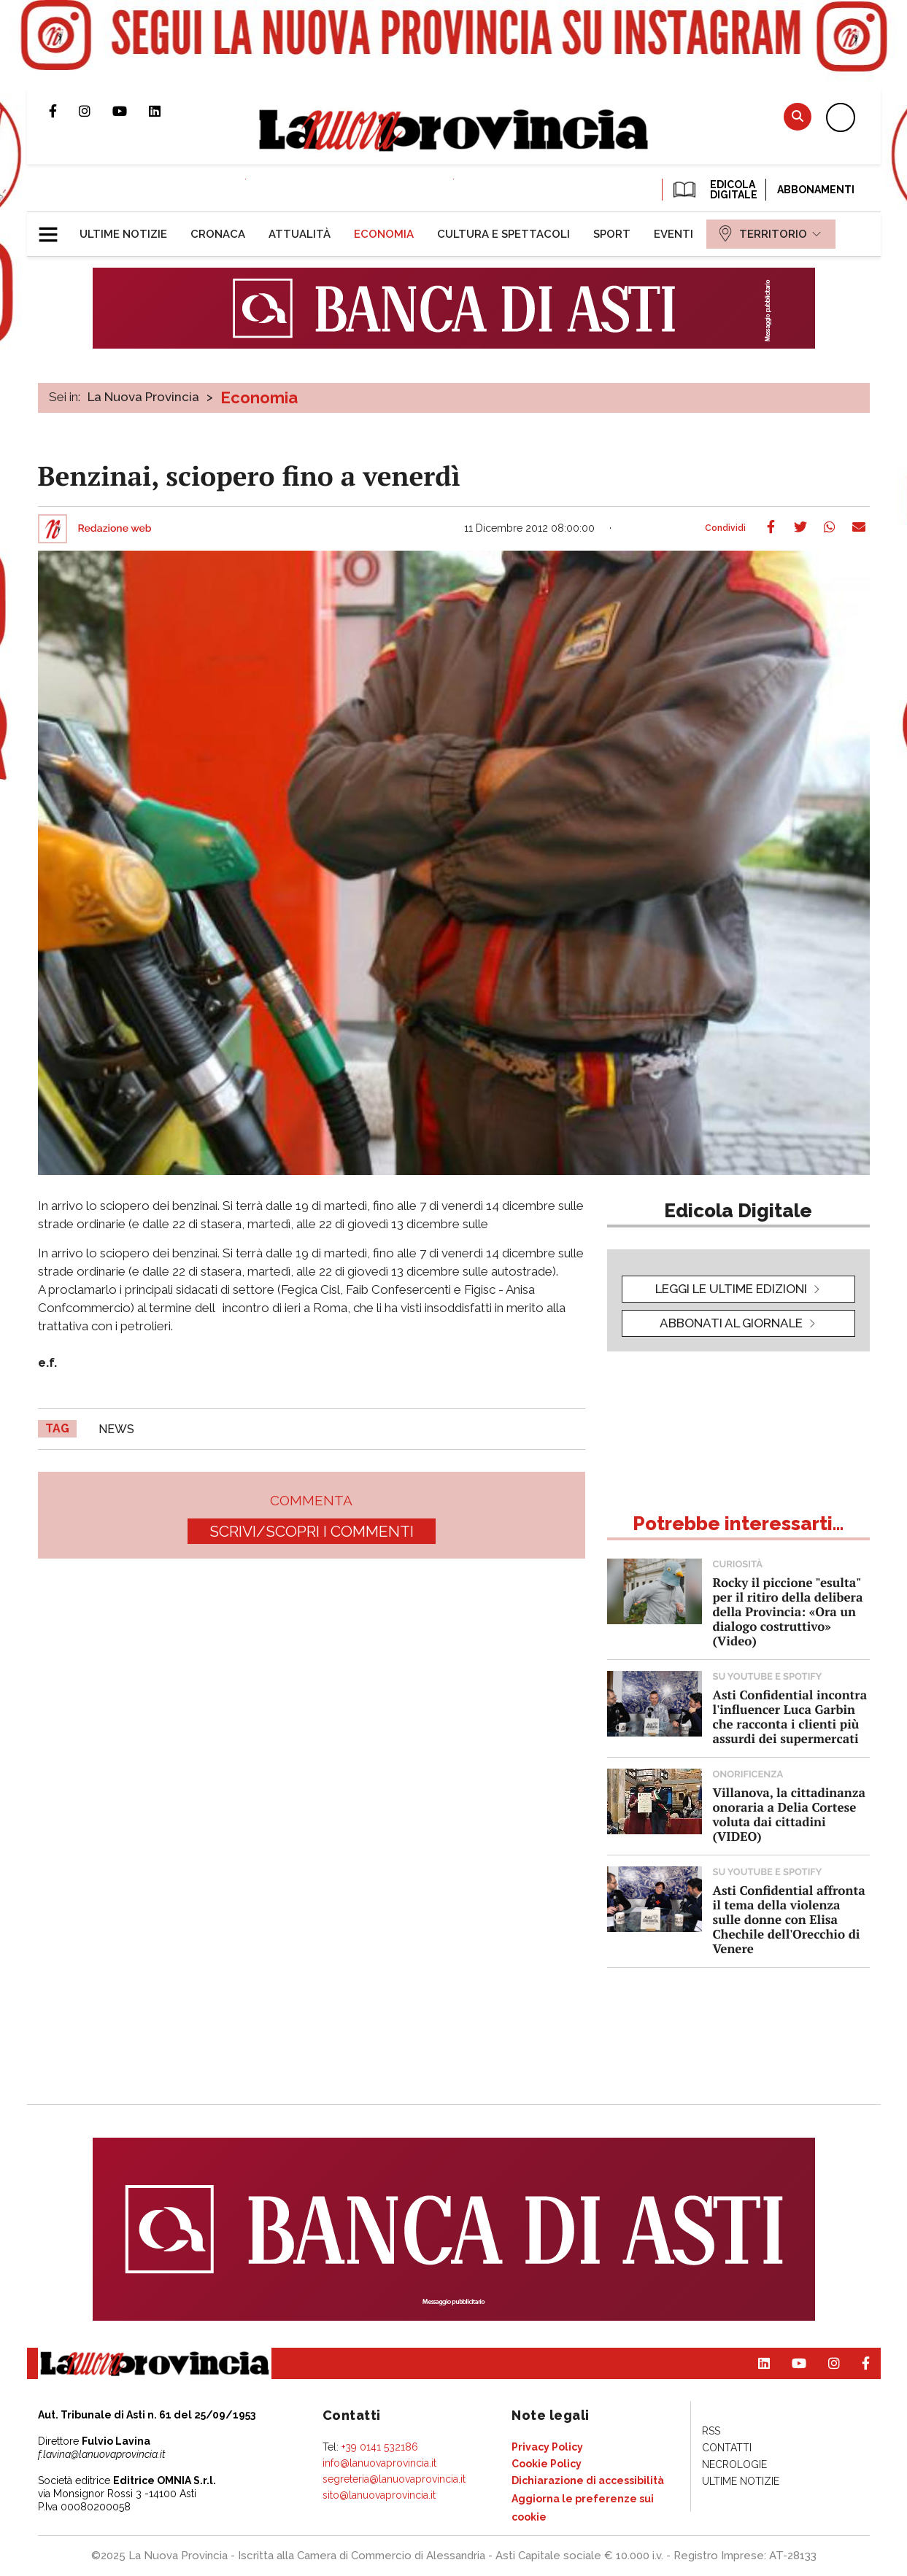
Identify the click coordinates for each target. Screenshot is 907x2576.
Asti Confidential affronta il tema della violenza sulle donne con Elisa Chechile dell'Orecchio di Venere (789, 1919)
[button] (53, 228)
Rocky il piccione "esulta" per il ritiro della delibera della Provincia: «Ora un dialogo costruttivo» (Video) (788, 1611)
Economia (259, 397)
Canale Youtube (130, 110)
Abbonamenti (815, 189)
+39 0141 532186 (379, 2447)
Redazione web (115, 529)
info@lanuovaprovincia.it (379, 2463)
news (116, 1429)
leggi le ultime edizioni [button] (731, 1288)
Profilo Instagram (95, 110)
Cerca (797, 116)
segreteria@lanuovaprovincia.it (394, 2479)
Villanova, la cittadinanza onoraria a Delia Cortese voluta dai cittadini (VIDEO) (789, 1814)
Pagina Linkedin (165, 110)
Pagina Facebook (64, 110)
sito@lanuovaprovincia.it (379, 2495)
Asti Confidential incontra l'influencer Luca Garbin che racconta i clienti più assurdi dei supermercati (790, 1716)
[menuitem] (123, 234)
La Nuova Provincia (143, 396)
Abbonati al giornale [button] (731, 1323)
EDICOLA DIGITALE (714, 190)
